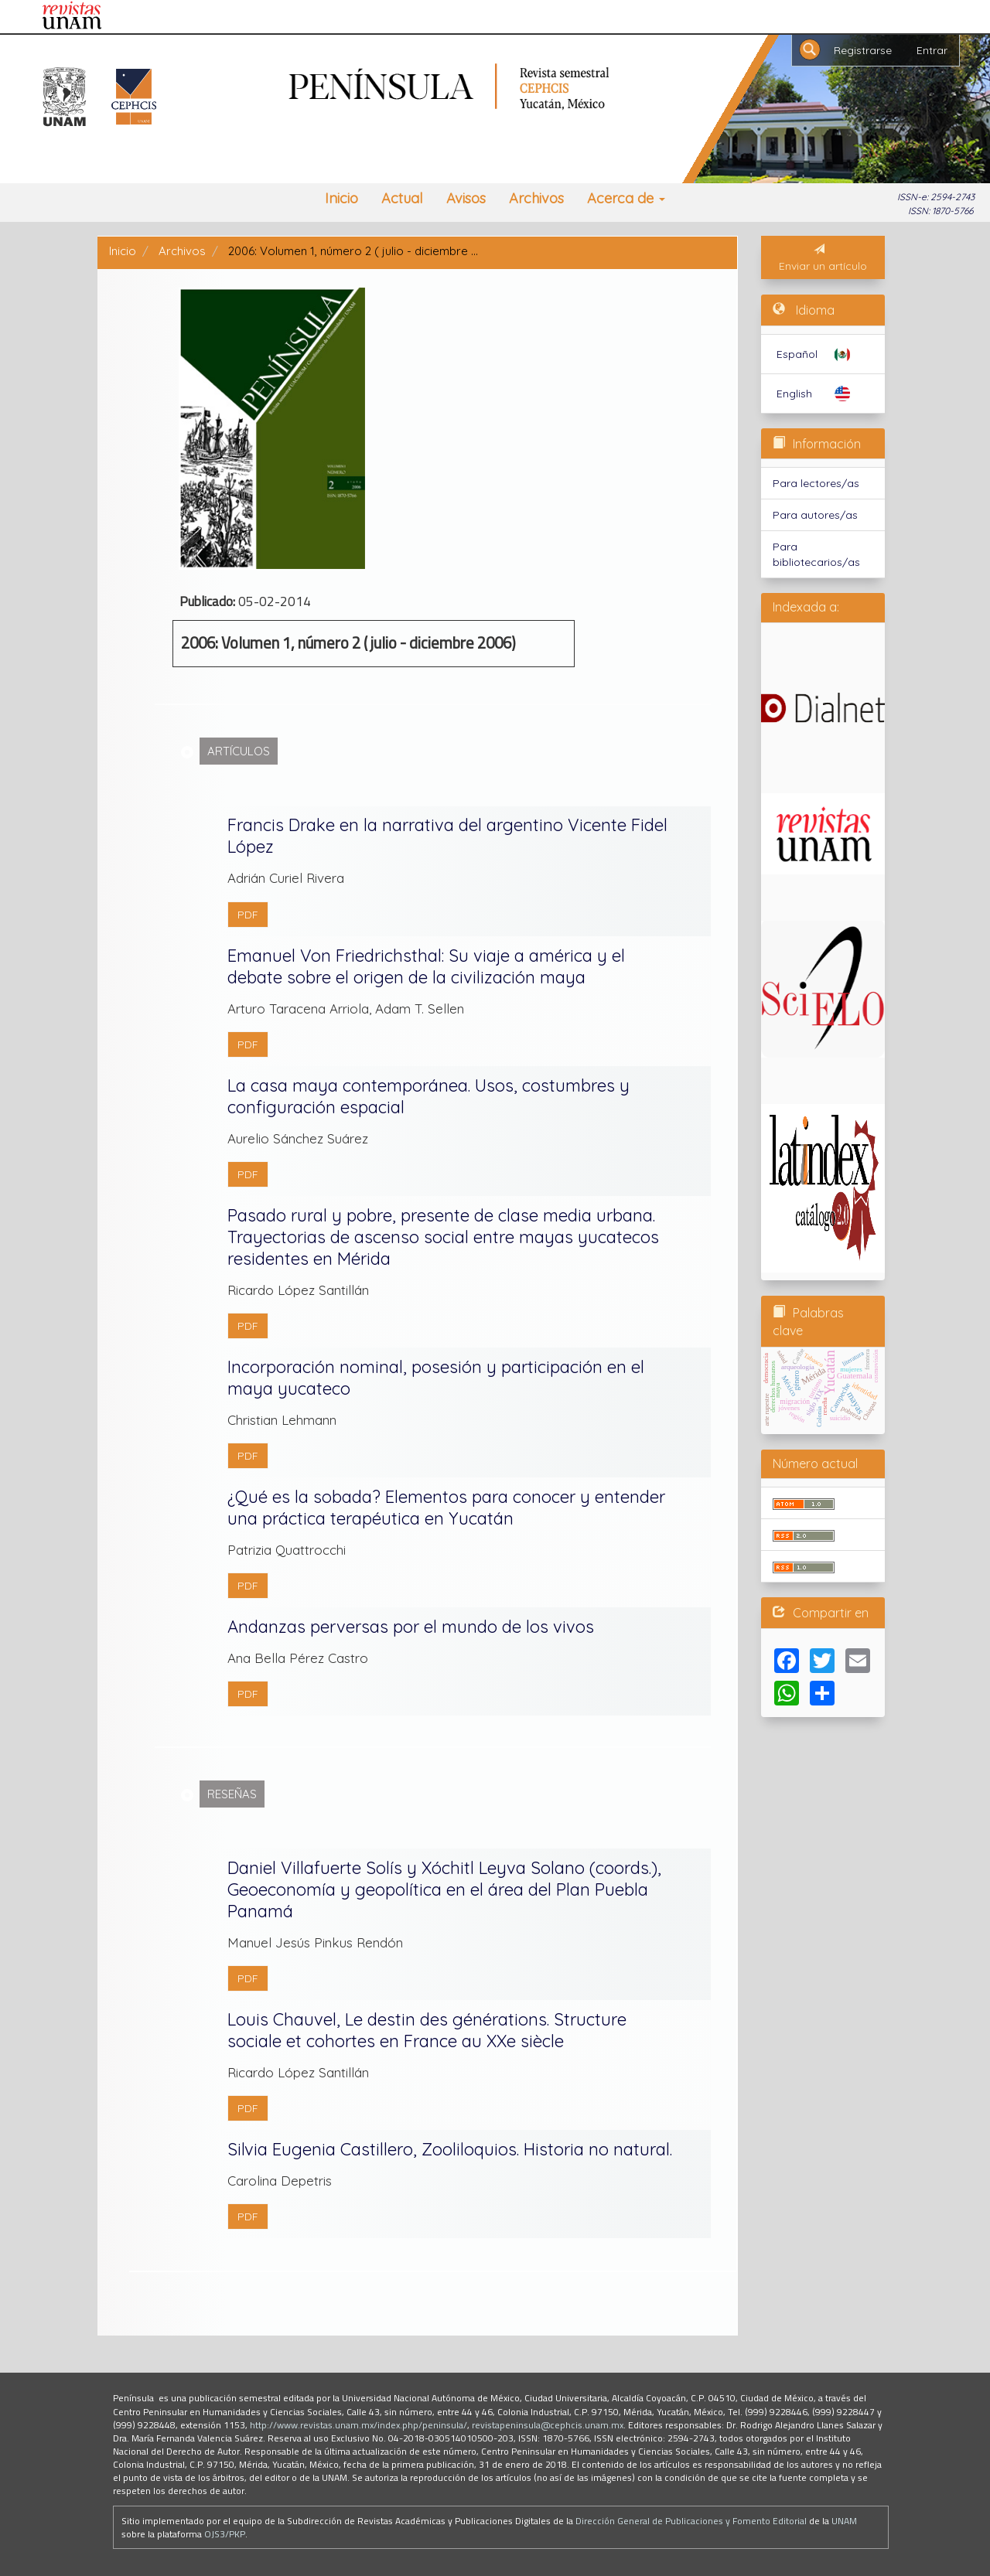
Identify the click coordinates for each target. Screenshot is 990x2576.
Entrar (932, 50)
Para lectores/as (816, 483)
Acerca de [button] (626, 198)
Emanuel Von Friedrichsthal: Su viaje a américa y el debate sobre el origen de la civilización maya (426, 966)
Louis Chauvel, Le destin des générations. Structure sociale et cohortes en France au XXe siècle (426, 2030)
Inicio (341, 198)
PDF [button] (247, 915)
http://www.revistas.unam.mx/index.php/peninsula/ (358, 2425)
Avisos (466, 198)
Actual (402, 198)
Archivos (536, 198)
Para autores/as (815, 515)
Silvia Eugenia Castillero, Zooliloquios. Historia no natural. (449, 2149)
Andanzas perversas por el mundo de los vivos (410, 1626)
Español (797, 354)
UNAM (844, 2521)
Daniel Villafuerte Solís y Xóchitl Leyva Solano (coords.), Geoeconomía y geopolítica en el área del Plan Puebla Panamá (444, 1889)
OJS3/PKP (224, 2534)
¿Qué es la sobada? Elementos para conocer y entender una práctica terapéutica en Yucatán (446, 1507)
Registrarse (863, 50)
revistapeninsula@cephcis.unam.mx (547, 2425)
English (794, 393)
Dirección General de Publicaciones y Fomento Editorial (691, 2521)
